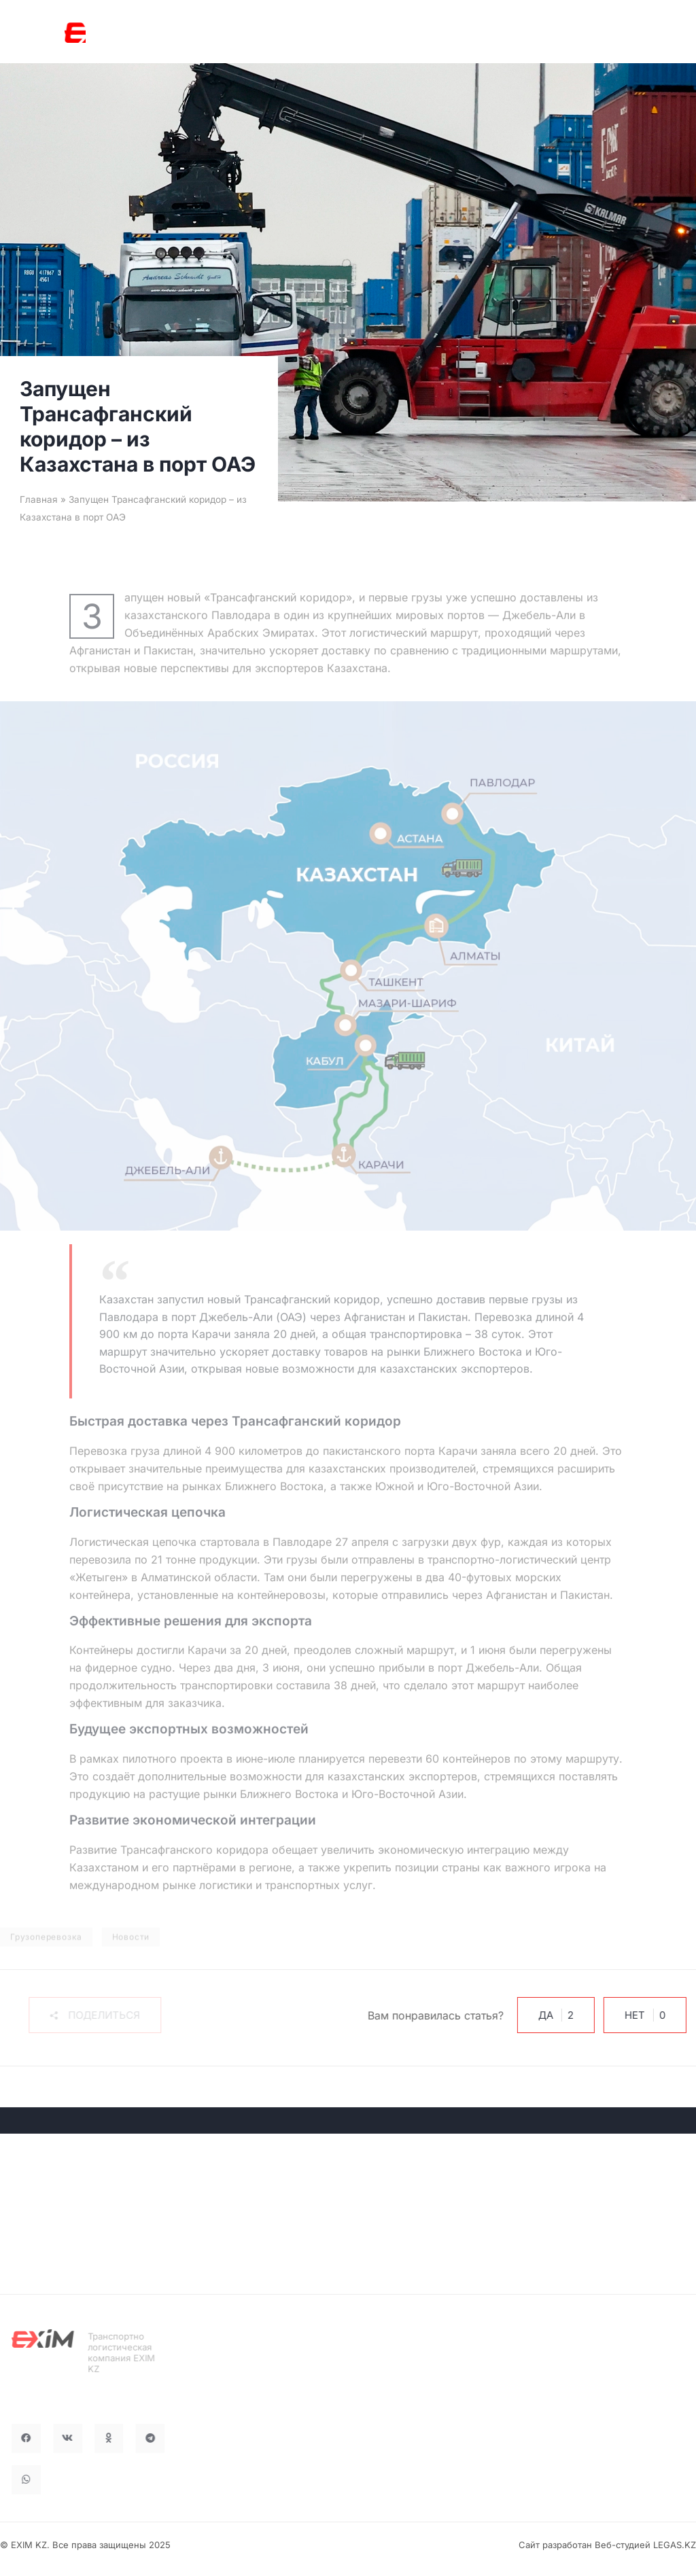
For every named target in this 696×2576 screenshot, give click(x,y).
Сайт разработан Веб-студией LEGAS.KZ (607, 2544)
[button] (90, 2015)
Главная (39, 499)
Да (535, 2015)
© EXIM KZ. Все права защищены (73, 2544)
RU (521, 34)
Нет (624, 2015)
